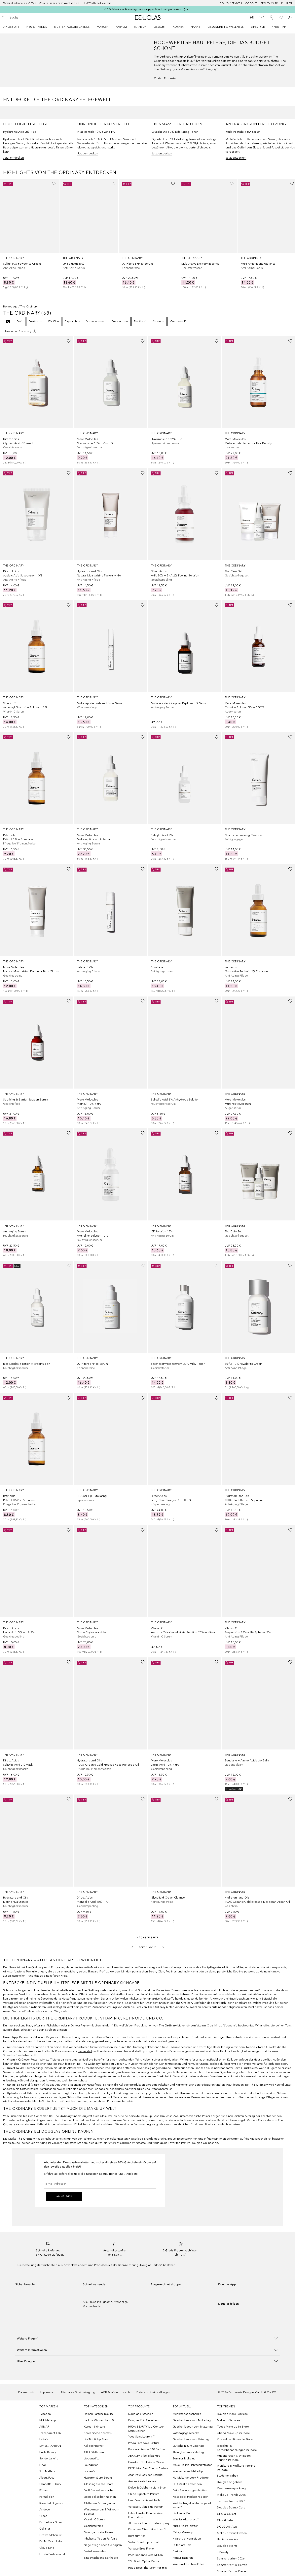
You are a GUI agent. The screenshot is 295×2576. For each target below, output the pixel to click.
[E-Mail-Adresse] (100, 2183)
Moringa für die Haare (98, 2532)
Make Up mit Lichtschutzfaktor (192, 2465)
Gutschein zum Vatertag (188, 2445)
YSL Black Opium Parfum (144, 2561)
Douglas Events (227, 2546)
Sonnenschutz (77, 2080)
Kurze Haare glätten (186, 2526)
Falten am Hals (182, 2545)
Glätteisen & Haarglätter (99, 2503)
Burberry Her (136, 2536)
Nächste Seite (147, 1937)
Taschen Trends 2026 (231, 2501)
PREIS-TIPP (279, 26)
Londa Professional (52, 2554)
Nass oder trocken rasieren (190, 2496)
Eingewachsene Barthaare (101, 2557)
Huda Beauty (47, 2452)
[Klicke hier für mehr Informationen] (186, 9)
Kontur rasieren (183, 2557)
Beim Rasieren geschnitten (190, 2490)
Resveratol (85, 2051)
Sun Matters (47, 2471)
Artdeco (44, 2509)
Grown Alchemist (50, 2535)
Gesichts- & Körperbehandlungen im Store (237, 2448)
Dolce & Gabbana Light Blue (147, 2487)
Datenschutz (26, 2392)
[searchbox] (39, 17)
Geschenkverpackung (231, 2488)
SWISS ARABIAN (50, 2445)
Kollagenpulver (94, 2445)
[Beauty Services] (252, 17)
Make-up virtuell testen (232, 2533)
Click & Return (226, 2520)
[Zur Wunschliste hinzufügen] (54, 183)
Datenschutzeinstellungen (153, 2392)
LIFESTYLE (258, 26)
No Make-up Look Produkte (191, 2477)
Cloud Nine (46, 2547)
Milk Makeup (47, 2420)
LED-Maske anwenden (187, 2484)
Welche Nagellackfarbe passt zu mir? (192, 2505)
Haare (196, 26)
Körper (178, 26)
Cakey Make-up (183, 2532)
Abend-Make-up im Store (233, 2433)
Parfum (121, 26)
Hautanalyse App (228, 2539)
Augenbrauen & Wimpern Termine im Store (234, 2458)
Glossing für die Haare (99, 2484)
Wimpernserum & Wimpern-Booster (102, 2511)
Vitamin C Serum (94, 2519)
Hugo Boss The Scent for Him (147, 2567)
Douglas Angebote (229, 2482)
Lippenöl (89, 2471)
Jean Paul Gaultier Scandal (145, 2475)
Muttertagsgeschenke (72, 26)
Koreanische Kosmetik (98, 2433)
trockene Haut (23, 2025)
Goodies (251, 3)
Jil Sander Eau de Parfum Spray (148, 2523)
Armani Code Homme (142, 2481)
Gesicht (160, 26)
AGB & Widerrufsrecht (115, 2392)
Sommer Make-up (184, 2458)
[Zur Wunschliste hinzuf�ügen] (68, 1662)
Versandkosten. (93, 2306)
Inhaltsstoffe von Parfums (100, 2538)
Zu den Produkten (165, 78)
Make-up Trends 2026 (231, 2494)
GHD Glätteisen (94, 2452)
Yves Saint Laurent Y (141, 2436)
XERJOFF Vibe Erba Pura (144, 2455)
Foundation (91, 2465)
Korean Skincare (94, 2426)
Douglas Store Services (232, 2414)
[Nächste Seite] (163, 1947)
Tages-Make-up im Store (233, 2426)
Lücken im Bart (182, 2513)
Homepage (10, 306)
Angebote (11, 26)
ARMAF (44, 2426)
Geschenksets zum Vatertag (191, 2439)
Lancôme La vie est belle (144, 2500)
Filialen (286, 3)
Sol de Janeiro (48, 2458)
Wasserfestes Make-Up (188, 2471)
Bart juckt (179, 2551)
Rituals (43, 2490)
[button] (147, 2338)
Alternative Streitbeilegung (77, 2392)
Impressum (47, 2392)
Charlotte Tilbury (50, 2484)
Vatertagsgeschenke (186, 2433)
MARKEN (103, 26)
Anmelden (64, 2196)
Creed (43, 2516)
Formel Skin (46, 2496)
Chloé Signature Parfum (143, 2494)
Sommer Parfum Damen (232, 2571)
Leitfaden (200, 2003)
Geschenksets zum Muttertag (192, 2420)
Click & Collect (226, 2514)
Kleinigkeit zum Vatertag (188, 2452)
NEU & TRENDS (36, 26)
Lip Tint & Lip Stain (96, 2439)
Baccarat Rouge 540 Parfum (146, 2449)
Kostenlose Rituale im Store (234, 2439)
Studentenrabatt (227, 2475)
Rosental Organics (51, 2503)
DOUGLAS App (227, 2526)
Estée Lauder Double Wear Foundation (146, 2515)
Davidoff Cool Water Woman (147, 2462)
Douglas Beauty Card (231, 2507)
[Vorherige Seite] (132, 1947)
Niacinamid (230, 2025)
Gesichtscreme (93, 2526)
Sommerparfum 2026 (230, 2558)
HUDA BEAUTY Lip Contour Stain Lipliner (146, 2429)
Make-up (140, 26)
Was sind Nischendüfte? (188, 2564)
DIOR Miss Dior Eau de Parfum (148, 2468)
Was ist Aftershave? (186, 2519)
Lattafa (43, 2439)
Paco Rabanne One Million (145, 2555)
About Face (46, 2477)
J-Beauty (222, 2552)
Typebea (45, 2414)
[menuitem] (13, 26)
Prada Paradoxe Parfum (143, 2443)
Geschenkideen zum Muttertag (193, 2426)
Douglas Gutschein (140, 2414)
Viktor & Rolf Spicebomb (144, 2542)
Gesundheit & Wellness (225, 26)
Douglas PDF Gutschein (143, 2420)
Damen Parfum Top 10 (98, 2414)
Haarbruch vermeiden (187, 2538)
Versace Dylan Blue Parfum (145, 2506)
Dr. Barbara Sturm (50, 2522)
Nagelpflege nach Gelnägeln (103, 2545)
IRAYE (43, 2465)
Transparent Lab (50, 2433)
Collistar (44, 2528)
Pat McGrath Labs (50, 2541)
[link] (29, 234)
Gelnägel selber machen (100, 2496)
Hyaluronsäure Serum (98, 2477)
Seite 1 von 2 (147, 1947)
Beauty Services (231, 3)
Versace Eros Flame (141, 2548)
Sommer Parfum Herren (232, 2565)
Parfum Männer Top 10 (99, 2420)
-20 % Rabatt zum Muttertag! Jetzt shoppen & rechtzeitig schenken (142, 9)
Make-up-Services (228, 2420)
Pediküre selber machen (99, 2490)
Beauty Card (269, 3)
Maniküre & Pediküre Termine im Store (236, 2468)
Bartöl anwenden (95, 2551)
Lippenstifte (91, 2458)
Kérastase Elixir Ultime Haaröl (147, 2529)
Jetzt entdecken (13, 157)
